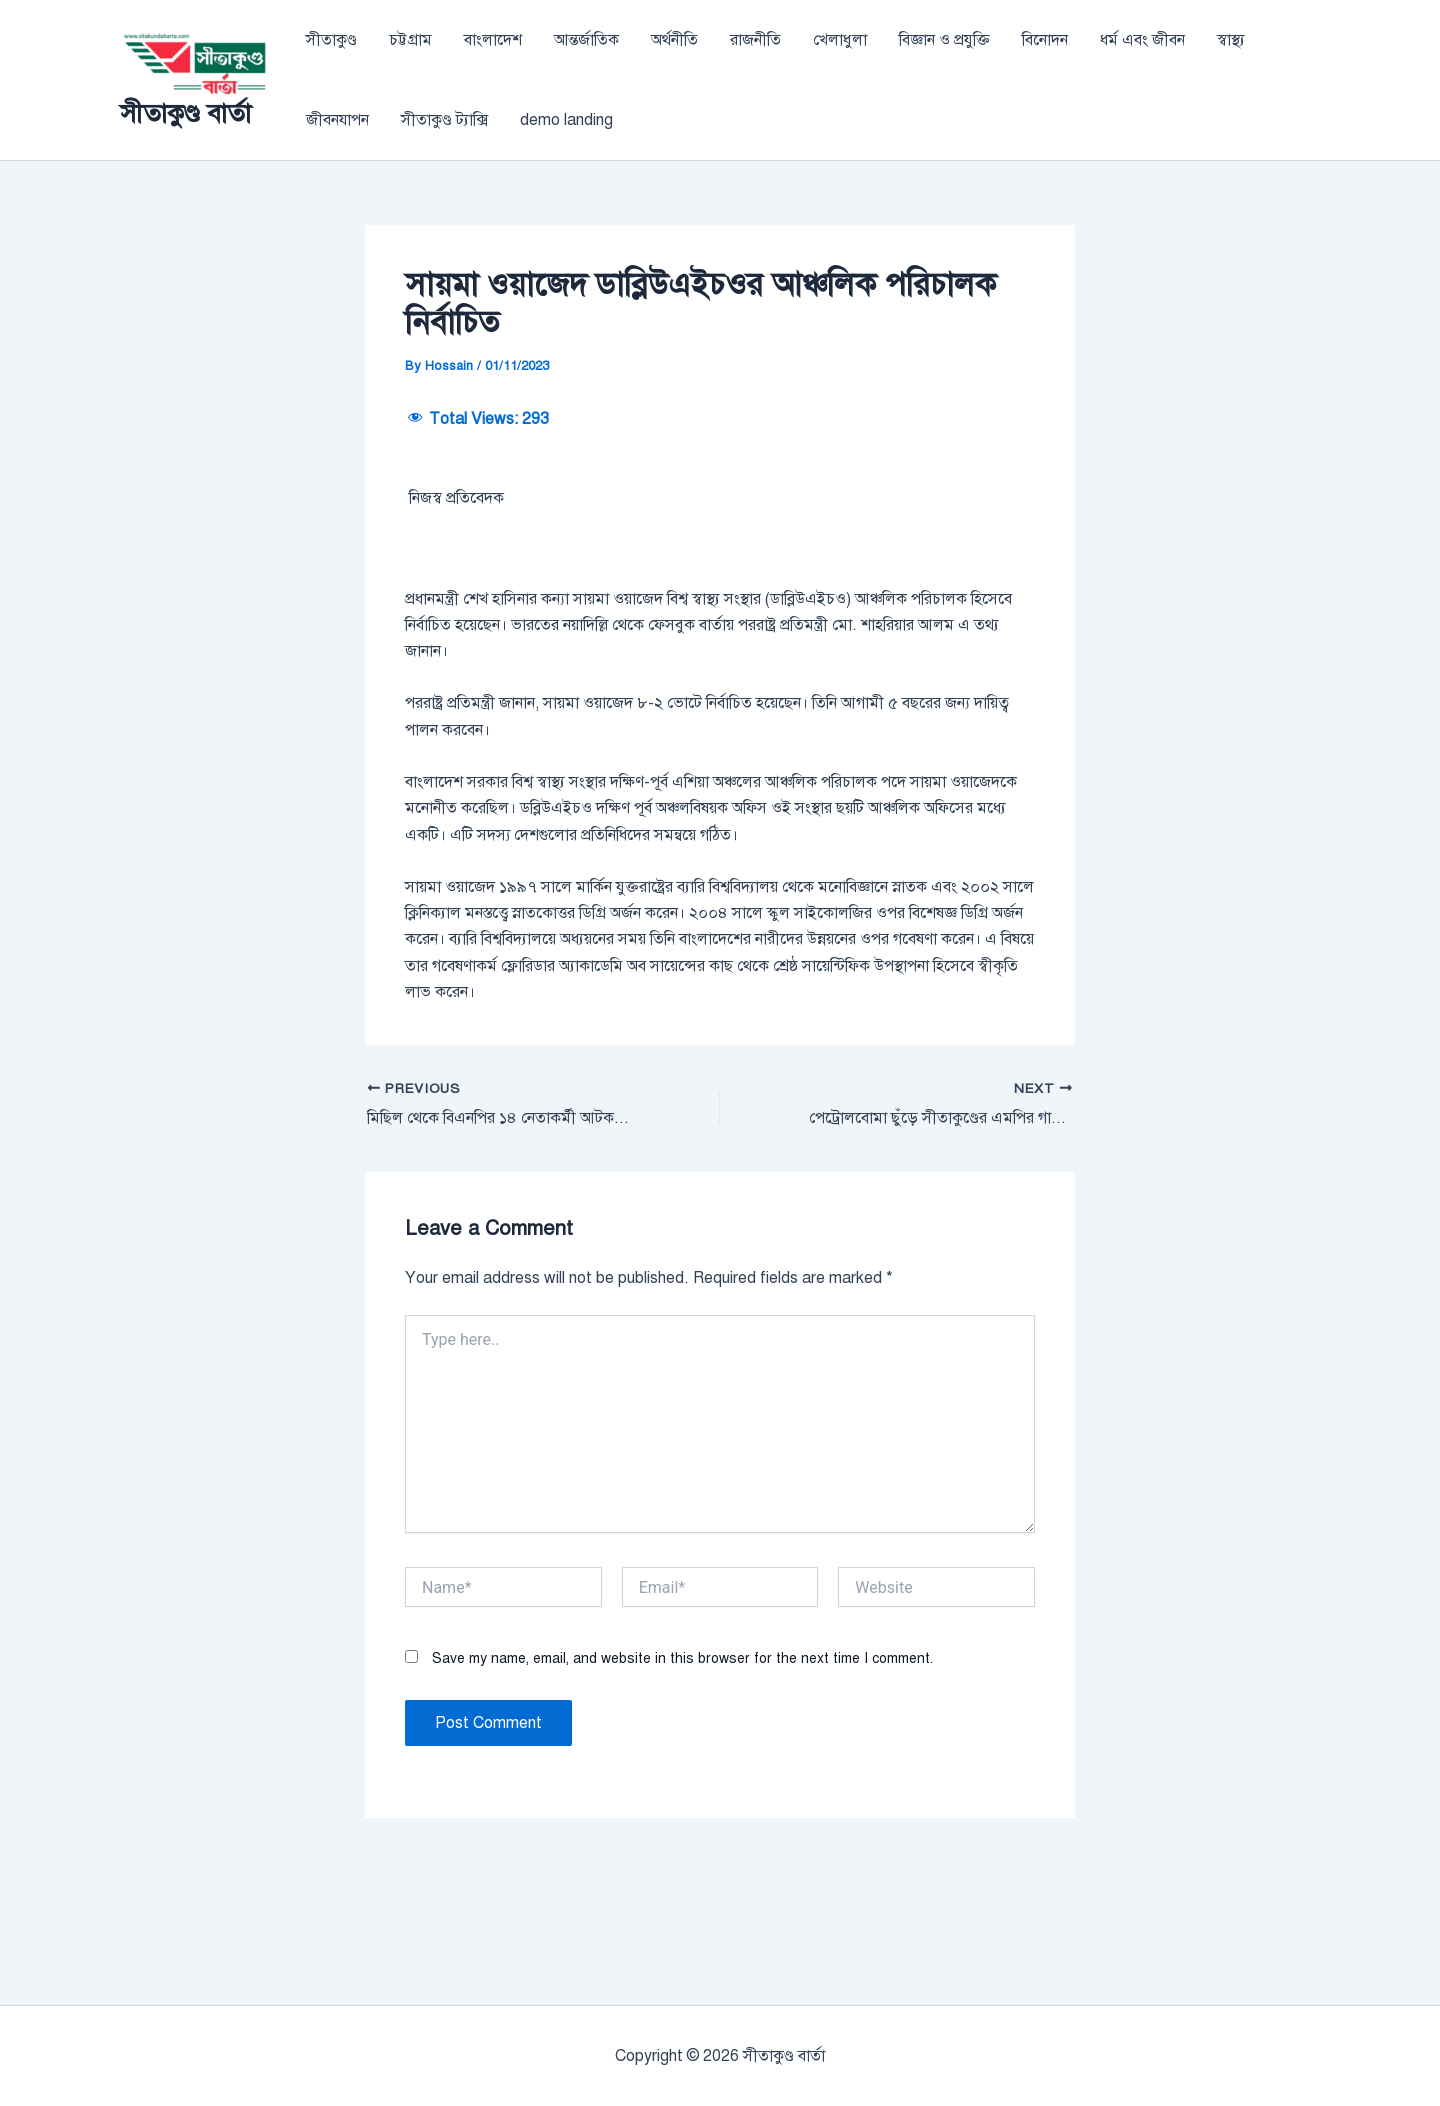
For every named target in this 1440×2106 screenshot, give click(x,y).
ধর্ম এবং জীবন (1142, 40)
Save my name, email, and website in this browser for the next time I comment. (682, 1782)
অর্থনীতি (674, 40)
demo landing (566, 120)
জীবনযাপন (337, 120)
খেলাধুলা (840, 40)
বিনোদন (1045, 40)
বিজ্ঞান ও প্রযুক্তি (944, 40)
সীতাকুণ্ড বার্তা (185, 113)
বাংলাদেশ (493, 40)
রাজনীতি (755, 40)
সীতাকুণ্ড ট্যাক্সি (444, 120)
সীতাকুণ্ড (331, 40)
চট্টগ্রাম (410, 40)
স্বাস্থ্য (1231, 40)
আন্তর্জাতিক (586, 40)
